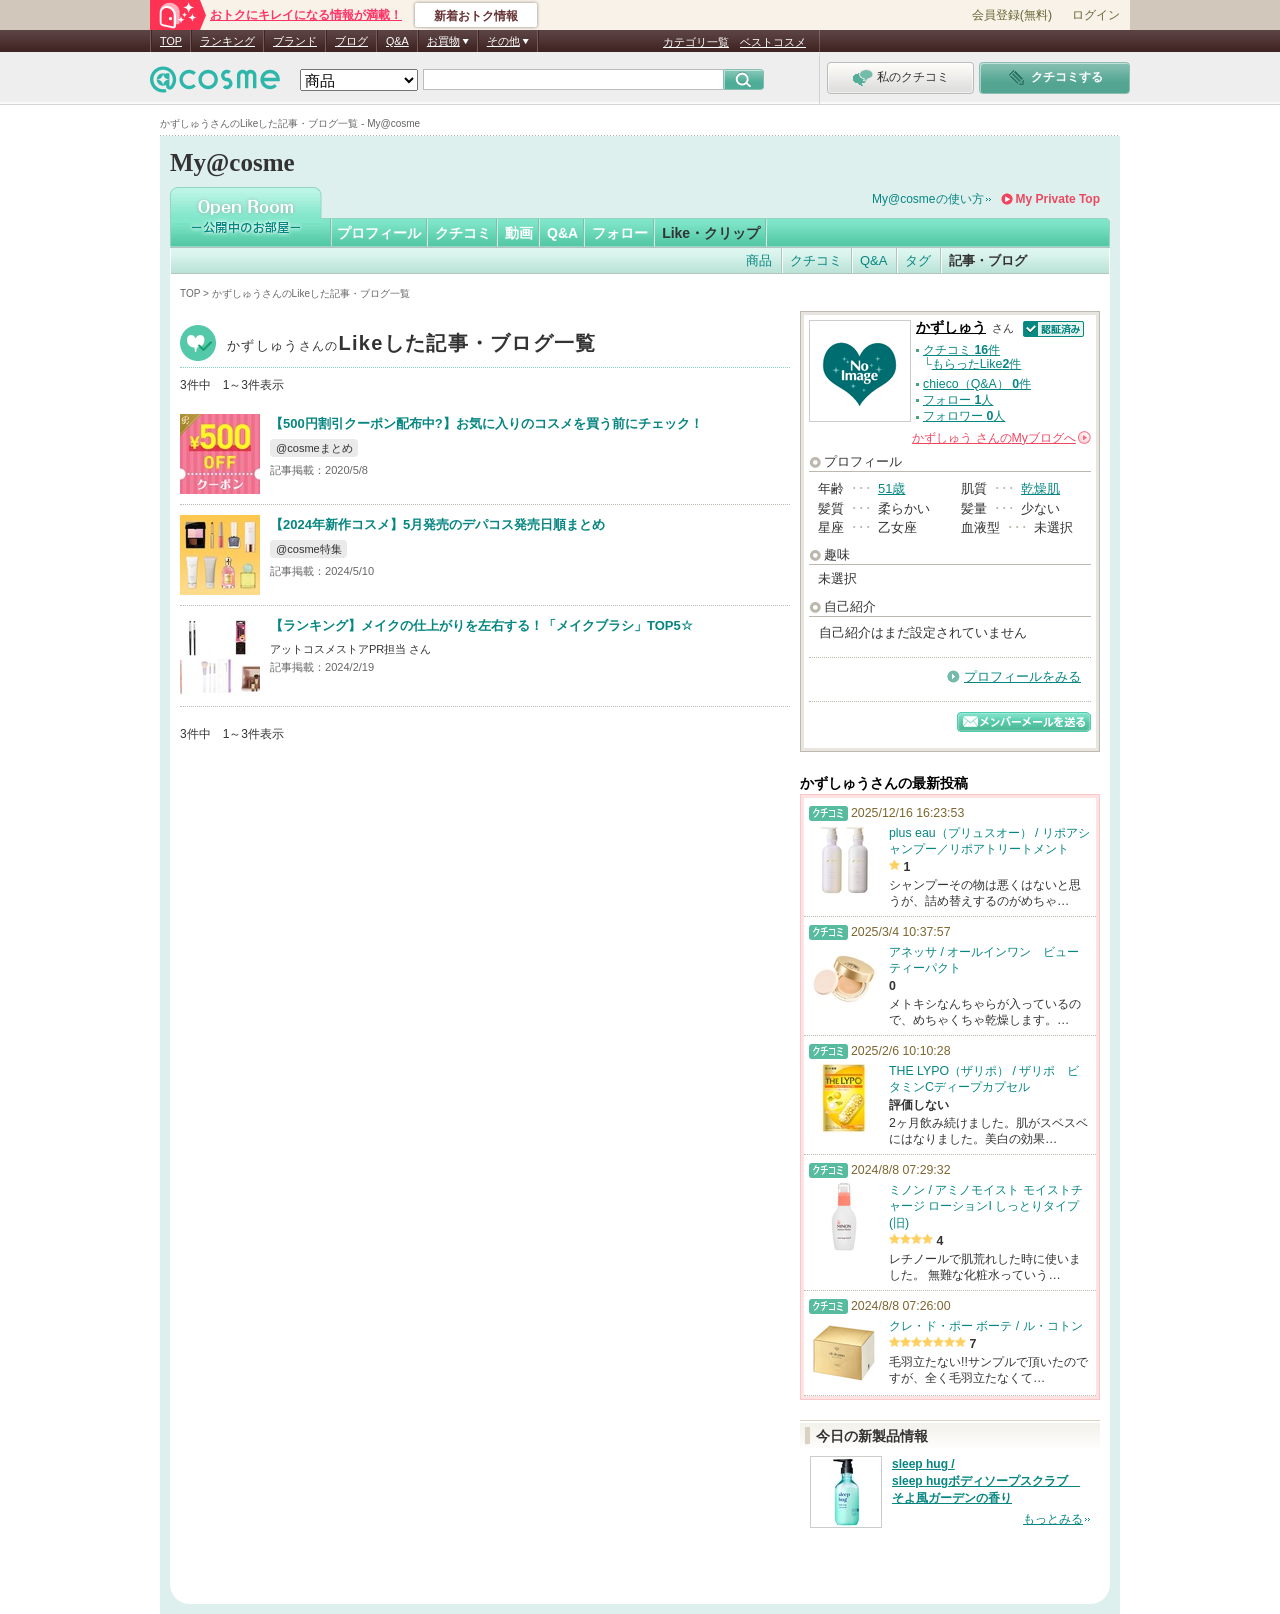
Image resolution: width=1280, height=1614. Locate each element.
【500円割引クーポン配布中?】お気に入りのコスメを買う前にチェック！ (486, 423)
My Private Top (1058, 199)
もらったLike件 (977, 364)
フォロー (620, 233)
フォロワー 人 (964, 416)
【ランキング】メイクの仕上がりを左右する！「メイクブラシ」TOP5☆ (481, 625)
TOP (171, 41)
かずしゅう (412, 345)
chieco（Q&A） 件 (977, 384)
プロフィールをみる (1022, 676)
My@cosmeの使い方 (928, 199)
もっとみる (1053, 1519)
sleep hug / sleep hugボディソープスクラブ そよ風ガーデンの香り (986, 1481)
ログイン (1096, 15)
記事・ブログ (988, 260)
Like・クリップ (711, 233)
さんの (1001, 438)
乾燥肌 (1040, 488)
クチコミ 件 (961, 350)
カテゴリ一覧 (696, 42)
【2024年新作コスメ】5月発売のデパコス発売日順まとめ (437, 524)
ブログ (351, 41)
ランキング (227, 41)
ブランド (295, 41)
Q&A (397, 41)
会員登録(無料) (1012, 15)
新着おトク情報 (476, 16)
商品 (759, 260)
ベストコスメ (773, 42)
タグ (918, 260)
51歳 (891, 488)
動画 (519, 233)
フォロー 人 (958, 400)
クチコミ (463, 233)
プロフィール (379, 233)
